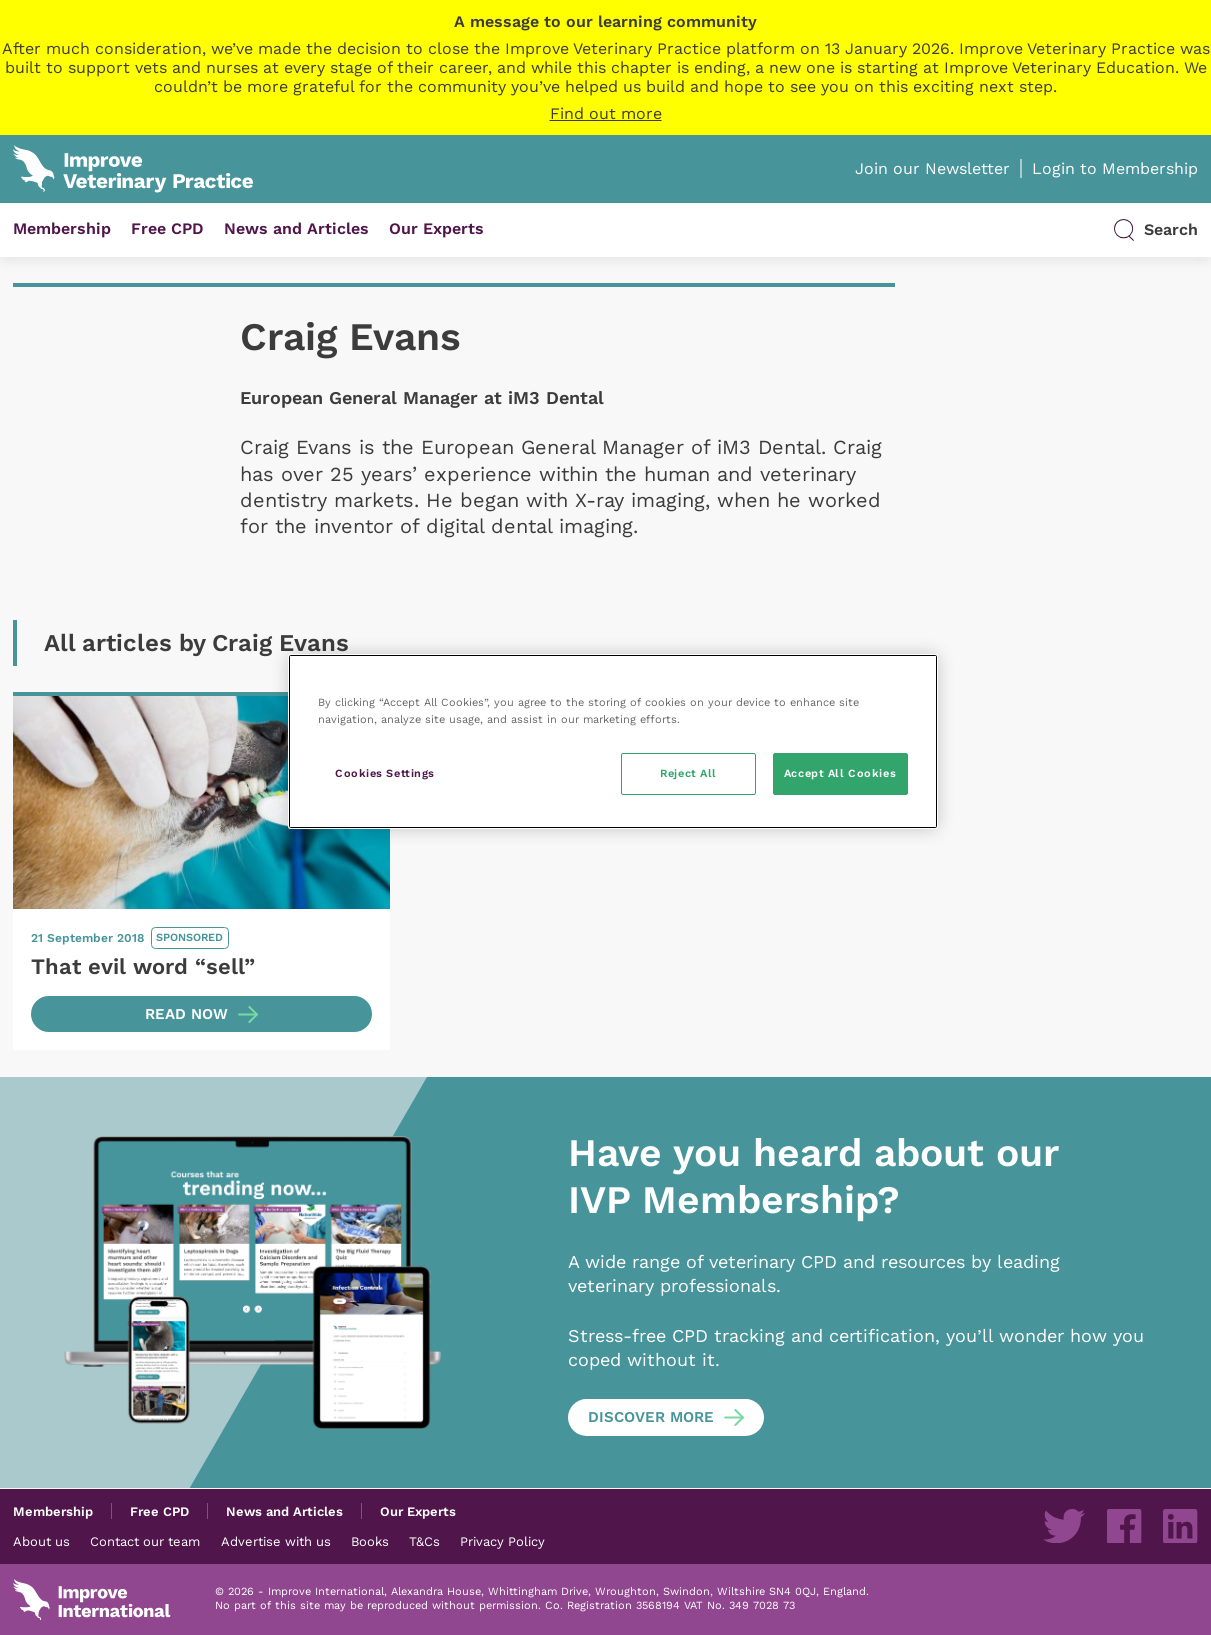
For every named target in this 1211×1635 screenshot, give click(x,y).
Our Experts (436, 228)
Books (370, 1541)
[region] (613, 741)
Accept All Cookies (840, 773)
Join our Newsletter (932, 168)
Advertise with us (276, 1541)
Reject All (688, 773)
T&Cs (424, 1541)
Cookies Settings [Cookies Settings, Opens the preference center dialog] (385, 773)
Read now (186, 1014)
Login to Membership (1115, 168)
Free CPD (167, 228)
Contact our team (145, 1541)
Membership (62, 228)
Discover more (651, 1417)
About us (41, 1541)
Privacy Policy (502, 1541)
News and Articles (296, 228)
